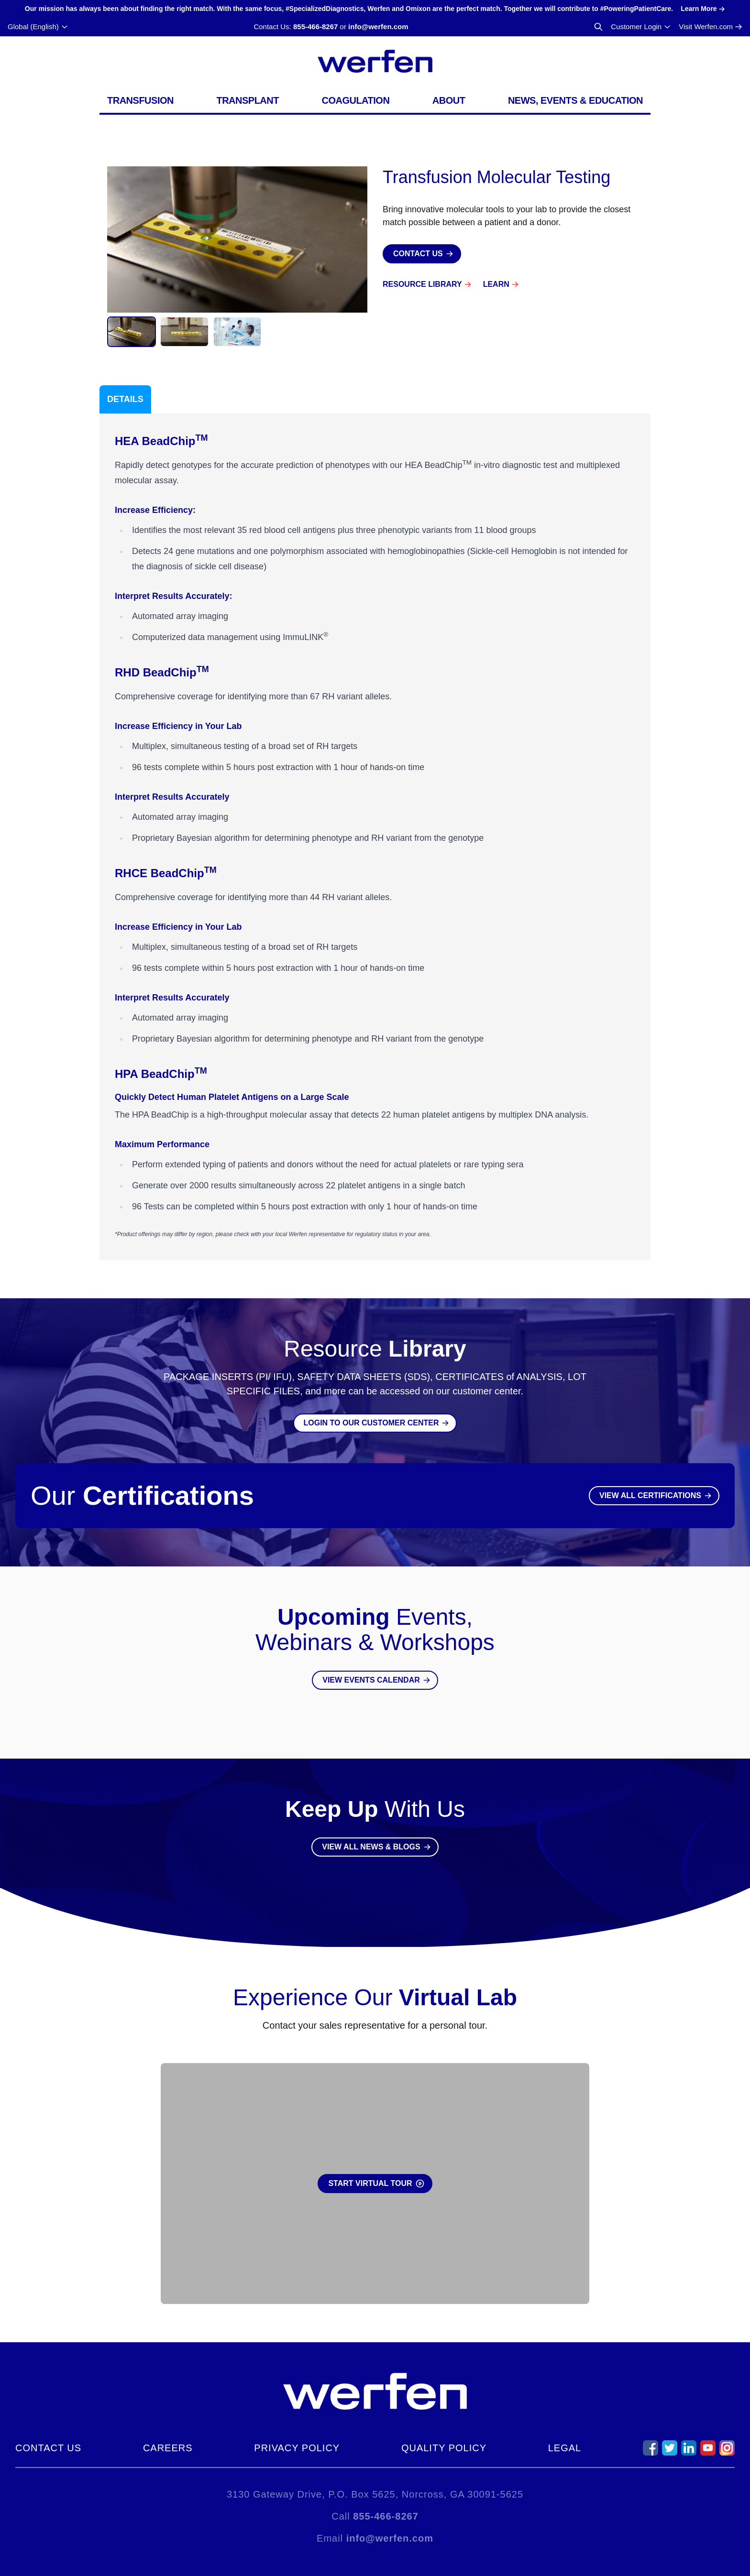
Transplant (247, 100)
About (448, 100)
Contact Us (48, 2448)
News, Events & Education (575, 100)
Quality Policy (443, 2448)
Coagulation (355, 100)
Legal (564, 2448)
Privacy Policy (297, 2448)
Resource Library (422, 284)
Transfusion (140, 100)
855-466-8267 (315, 26)
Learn (496, 284)
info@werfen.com (378, 26)
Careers (168, 2448)
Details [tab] (125, 399)
